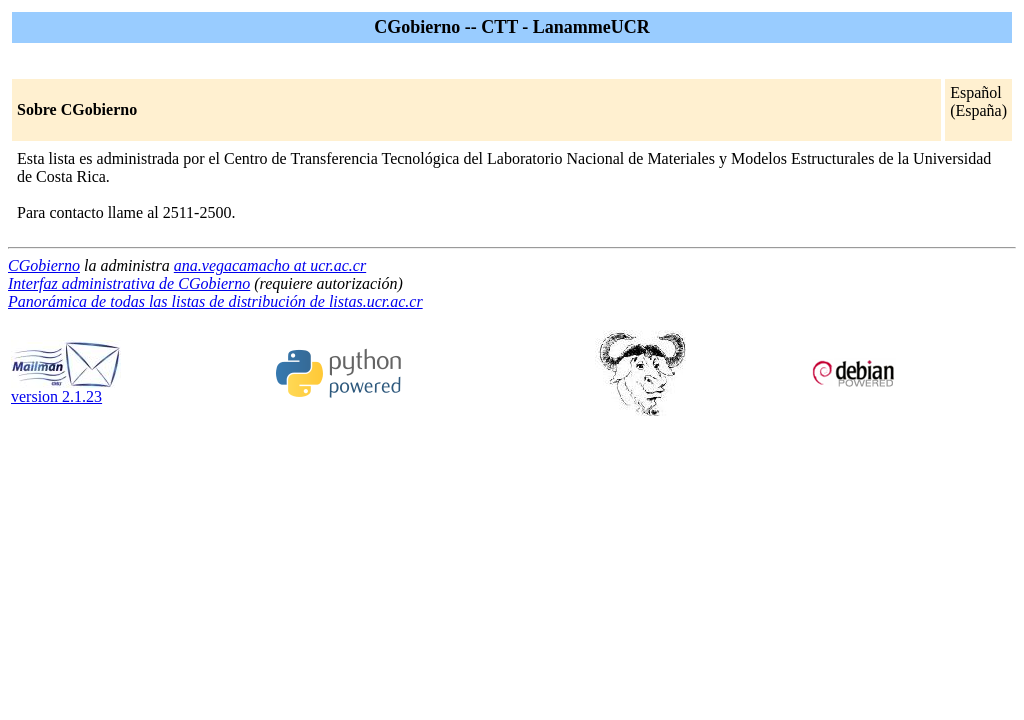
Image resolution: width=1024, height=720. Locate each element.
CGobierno (44, 265)
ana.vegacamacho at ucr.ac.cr (270, 265)
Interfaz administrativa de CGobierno (129, 283)
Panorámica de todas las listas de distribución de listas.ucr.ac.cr (215, 301)
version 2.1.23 (66, 389)
